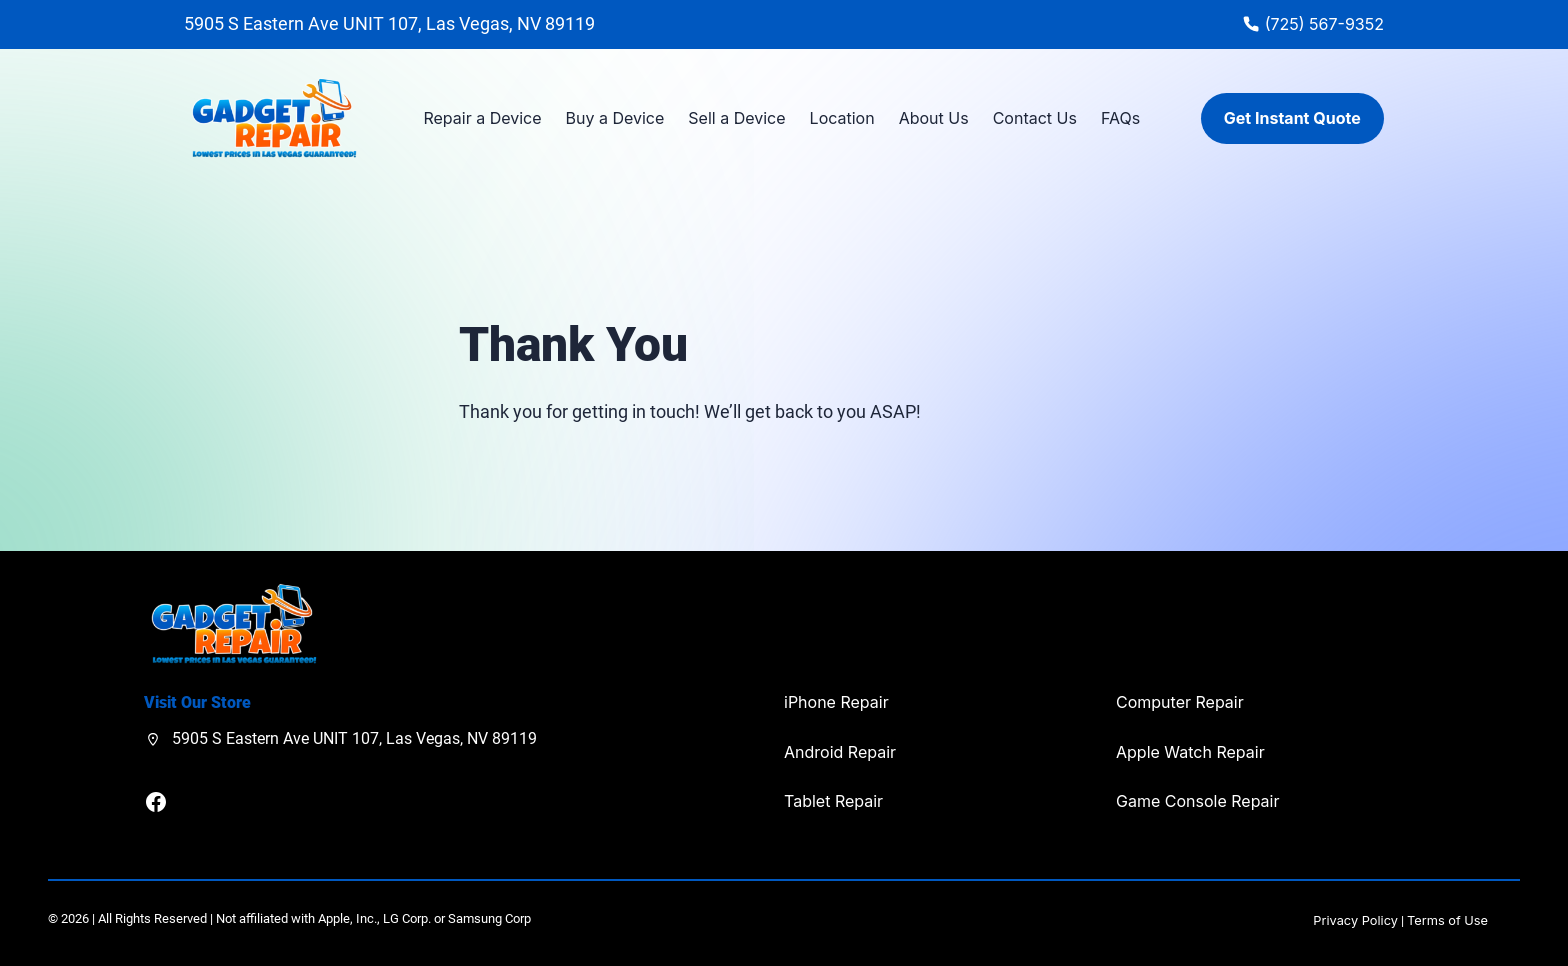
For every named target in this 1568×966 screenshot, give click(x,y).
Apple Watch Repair (1190, 752)
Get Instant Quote (1292, 118)
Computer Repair (1180, 702)
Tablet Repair (833, 801)
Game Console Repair (1197, 801)
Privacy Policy (1355, 920)
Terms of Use (1447, 920)
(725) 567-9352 (1324, 24)
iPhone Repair (836, 702)
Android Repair (840, 752)
